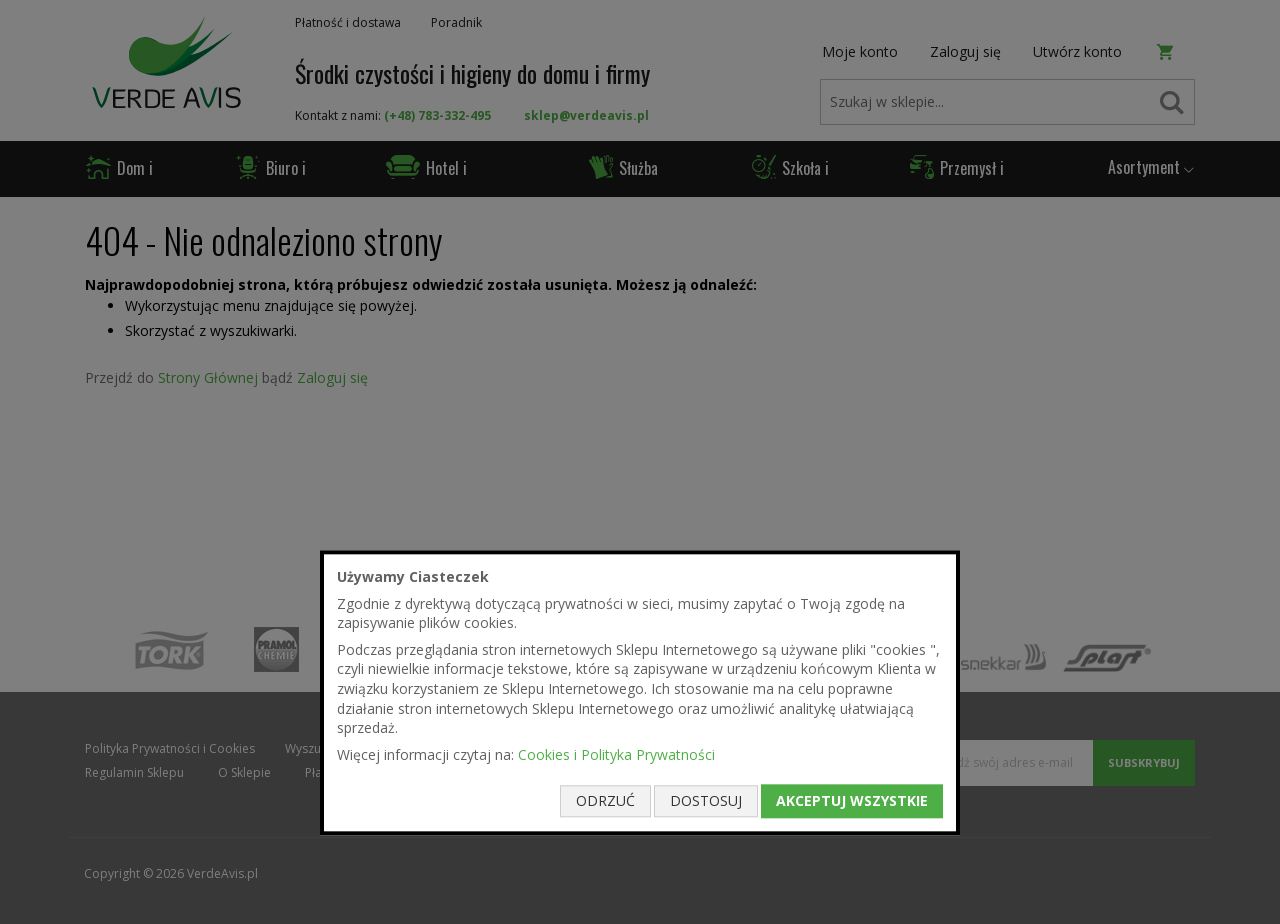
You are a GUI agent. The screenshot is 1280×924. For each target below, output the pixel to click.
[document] (640, 692)
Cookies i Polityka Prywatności (616, 754)
